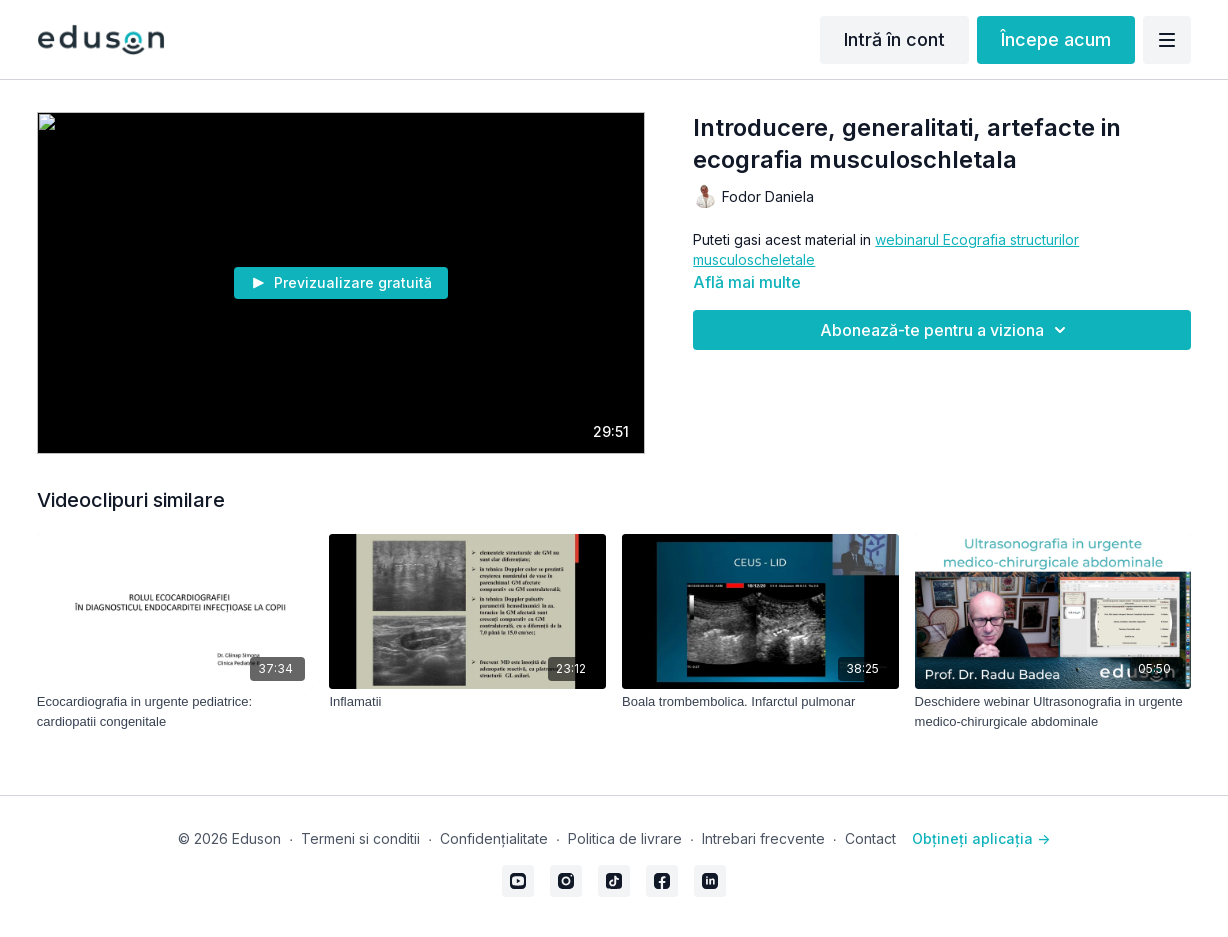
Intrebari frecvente (763, 838)
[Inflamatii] (467, 702)
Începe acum (1056, 39)
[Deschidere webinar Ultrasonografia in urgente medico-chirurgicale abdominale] (1053, 711)
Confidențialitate (494, 838)
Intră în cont (894, 39)
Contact (870, 838)
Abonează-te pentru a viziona (946, 330)
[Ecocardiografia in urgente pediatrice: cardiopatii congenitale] (175, 711)
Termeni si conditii (360, 838)
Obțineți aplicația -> (981, 838)
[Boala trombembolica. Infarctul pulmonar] (760, 702)
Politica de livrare (625, 838)
